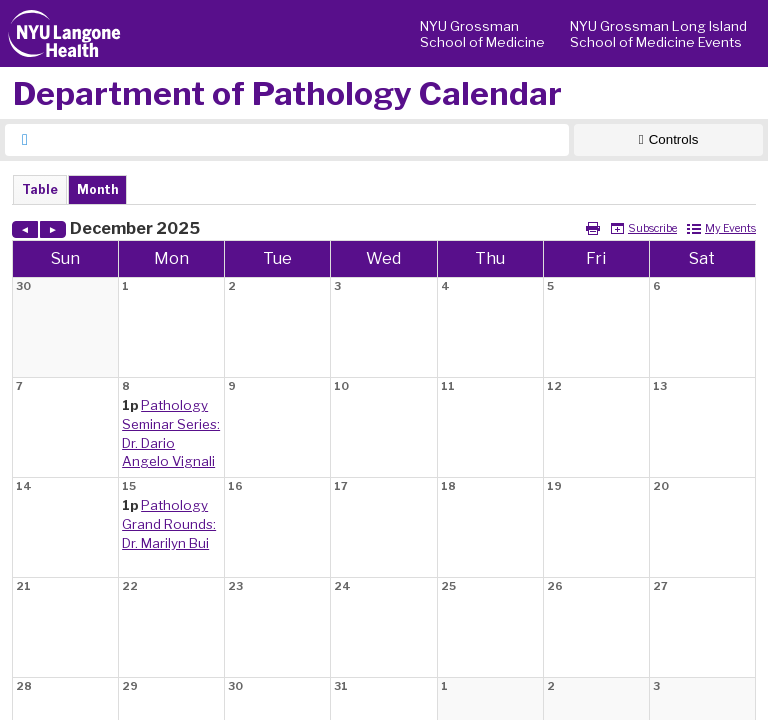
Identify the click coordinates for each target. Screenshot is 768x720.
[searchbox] (305, 140)
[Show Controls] (668, 140)
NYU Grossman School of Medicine (482, 34)
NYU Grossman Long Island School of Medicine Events (658, 34)
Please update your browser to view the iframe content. (384, 189)
